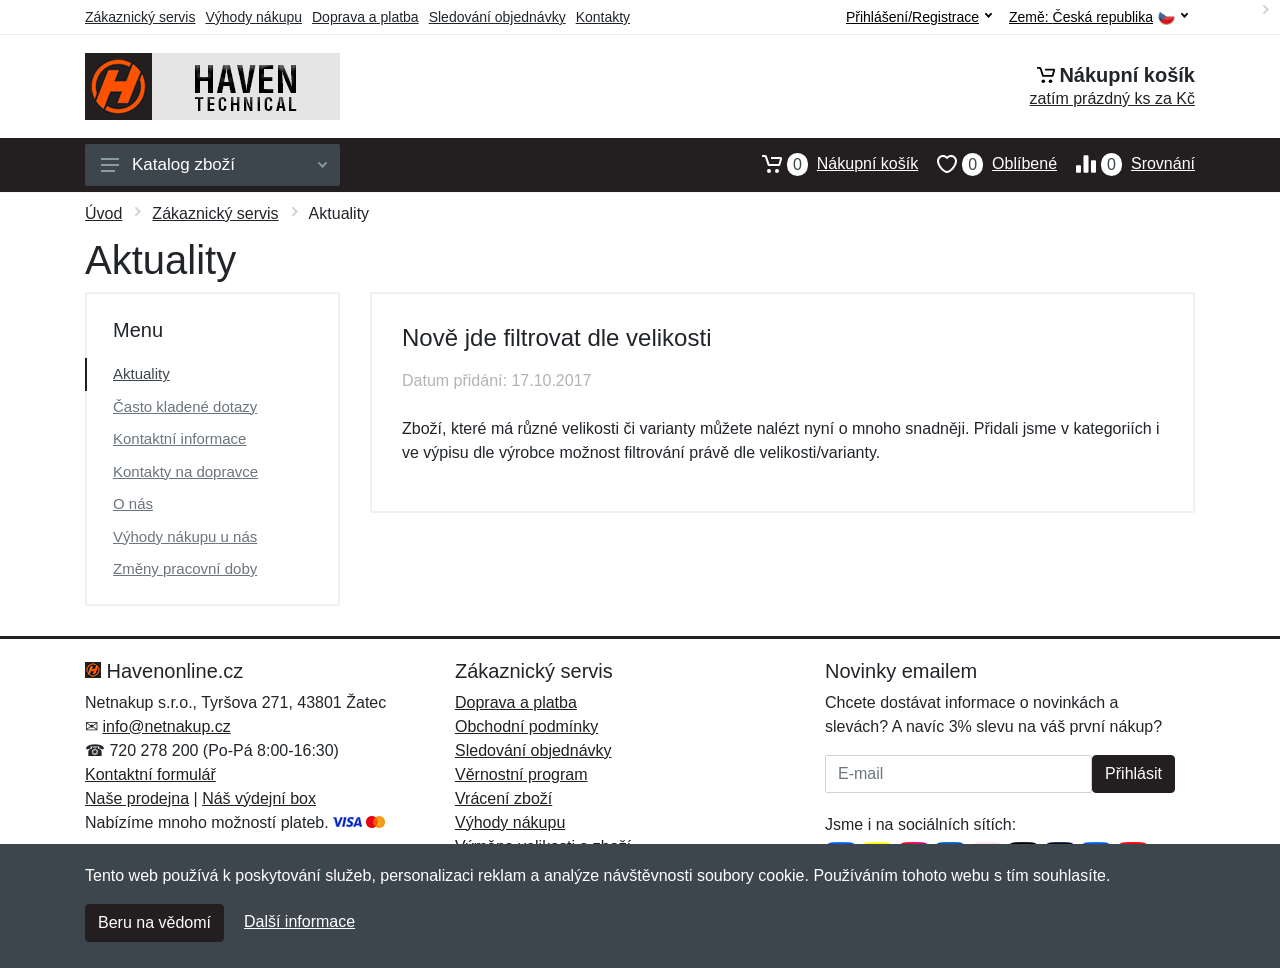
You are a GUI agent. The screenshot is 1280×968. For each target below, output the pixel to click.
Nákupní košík (830, 164)
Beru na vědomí (154, 922)
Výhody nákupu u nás (185, 536)
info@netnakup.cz (166, 726)
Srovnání (1126, 164)
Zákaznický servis (140, 17)
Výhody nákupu (253, 17)
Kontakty (603, 17)
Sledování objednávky (497, 17)
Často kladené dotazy (185, 406)
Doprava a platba (365, 17)
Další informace (299, 921)
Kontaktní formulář (150, 774)
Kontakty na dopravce (185, 471)
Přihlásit (1133, 773)
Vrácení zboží (503, 798)
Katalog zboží (214, 164)
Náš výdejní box (259, 798)
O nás (133, 503)
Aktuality (141, 373)
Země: (1098, 17)
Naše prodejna (137, 798)
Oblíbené (987, 164)
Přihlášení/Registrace (919, 17)
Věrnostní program (521, 774)
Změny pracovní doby (185, 568)
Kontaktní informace (179, 438)
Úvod (103, 213)
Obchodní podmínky (526, 726)
